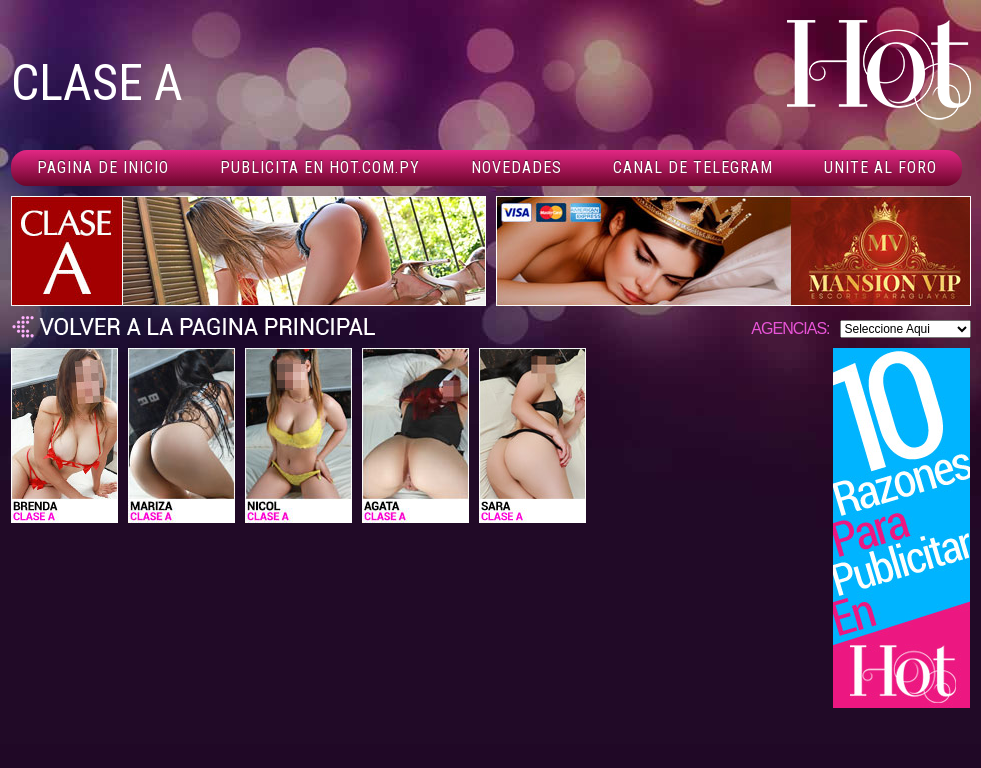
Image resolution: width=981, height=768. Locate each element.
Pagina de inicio (103, 167)
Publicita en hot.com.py (320, 167)
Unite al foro (880, 167)
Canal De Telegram (693, 167)
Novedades (516, 167)
